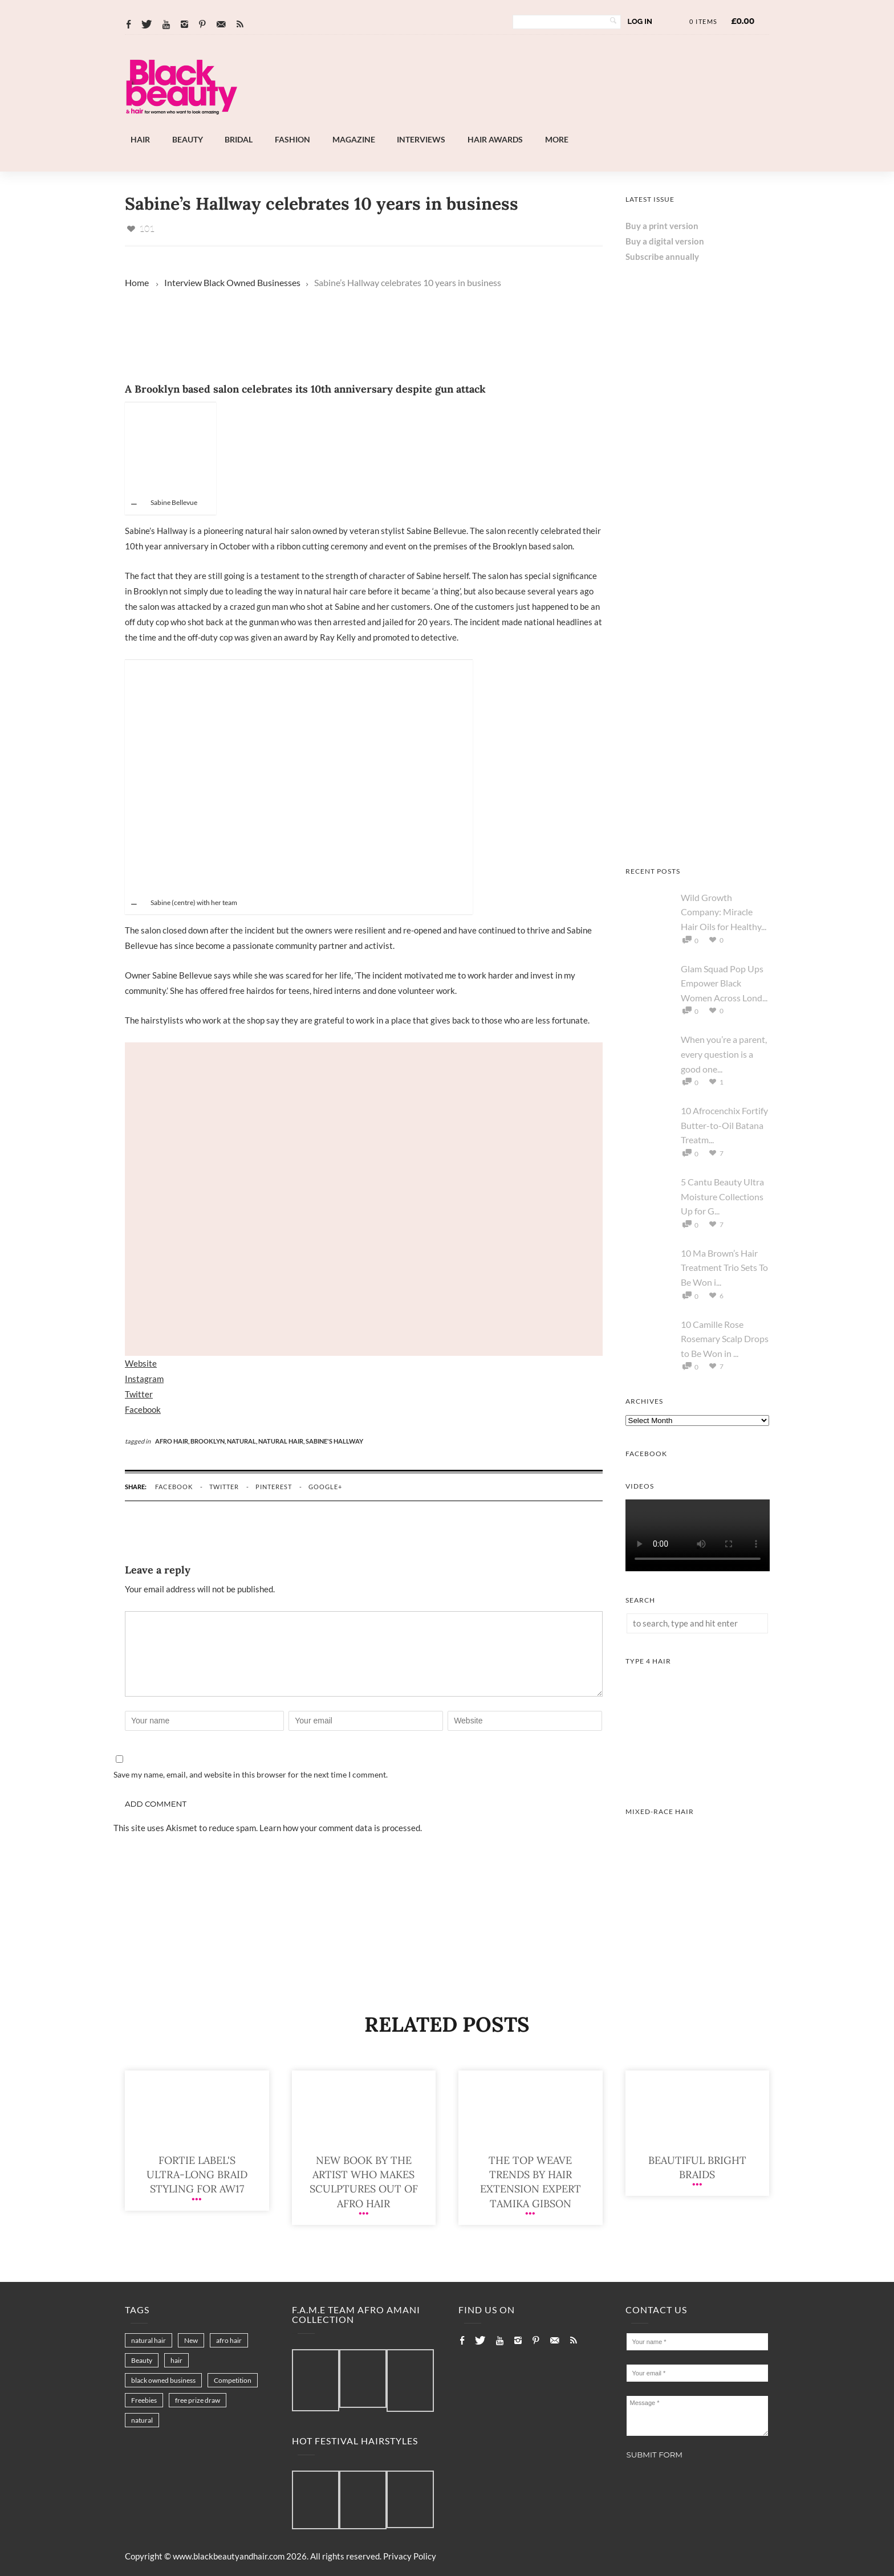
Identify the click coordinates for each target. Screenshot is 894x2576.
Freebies (144, 2400)
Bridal (239, 139)
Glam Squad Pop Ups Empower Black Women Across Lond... (724, 983)
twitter (224, 1486)
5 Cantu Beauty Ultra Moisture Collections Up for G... (722, 1196)
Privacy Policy (409, 2556)
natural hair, (282, 1441)
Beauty (187, 139)
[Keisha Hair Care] (697, 839)
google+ (325, 1486)
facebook (174, 1486)
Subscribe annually (662, 256)
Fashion (292, 139)
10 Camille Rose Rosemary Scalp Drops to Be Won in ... (725, 1339)
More (556, 139)
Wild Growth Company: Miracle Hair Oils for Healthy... (723, 912)
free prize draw (197, 2400)
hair (176, 2360)
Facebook (143, 1409)
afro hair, (172, 1441)
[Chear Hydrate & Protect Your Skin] (697, 693)
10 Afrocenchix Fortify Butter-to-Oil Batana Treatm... (724, 1125)
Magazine (353, 139)
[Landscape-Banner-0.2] (477, 125)
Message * (698, 2416)
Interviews (421, 139)
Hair (140, 139)
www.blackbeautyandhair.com (229, 2556)
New (191, 2340)
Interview (183, 282)
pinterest (273, 1486)
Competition (232, 2380)
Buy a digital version (664, 241)
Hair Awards (495, 139)
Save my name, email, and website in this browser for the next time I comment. (250, 1774)
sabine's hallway (334, 1441)
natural (142, 2420)
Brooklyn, (208, 1441)
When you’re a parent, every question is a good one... (724, 1054)
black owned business (163, 2380)
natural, (242, 1441)
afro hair (229, 2340)
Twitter (139, 1394)
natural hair (148, 2340)
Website (141, 1363)
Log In (640, 21)
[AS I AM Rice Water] (697, 549)
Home (137, 282)
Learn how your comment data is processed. (340, 1828)
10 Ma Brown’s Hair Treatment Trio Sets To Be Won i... (724, 1267)
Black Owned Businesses (252, 282)
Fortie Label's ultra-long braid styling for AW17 (197, 2174)
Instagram (144, 1378)
